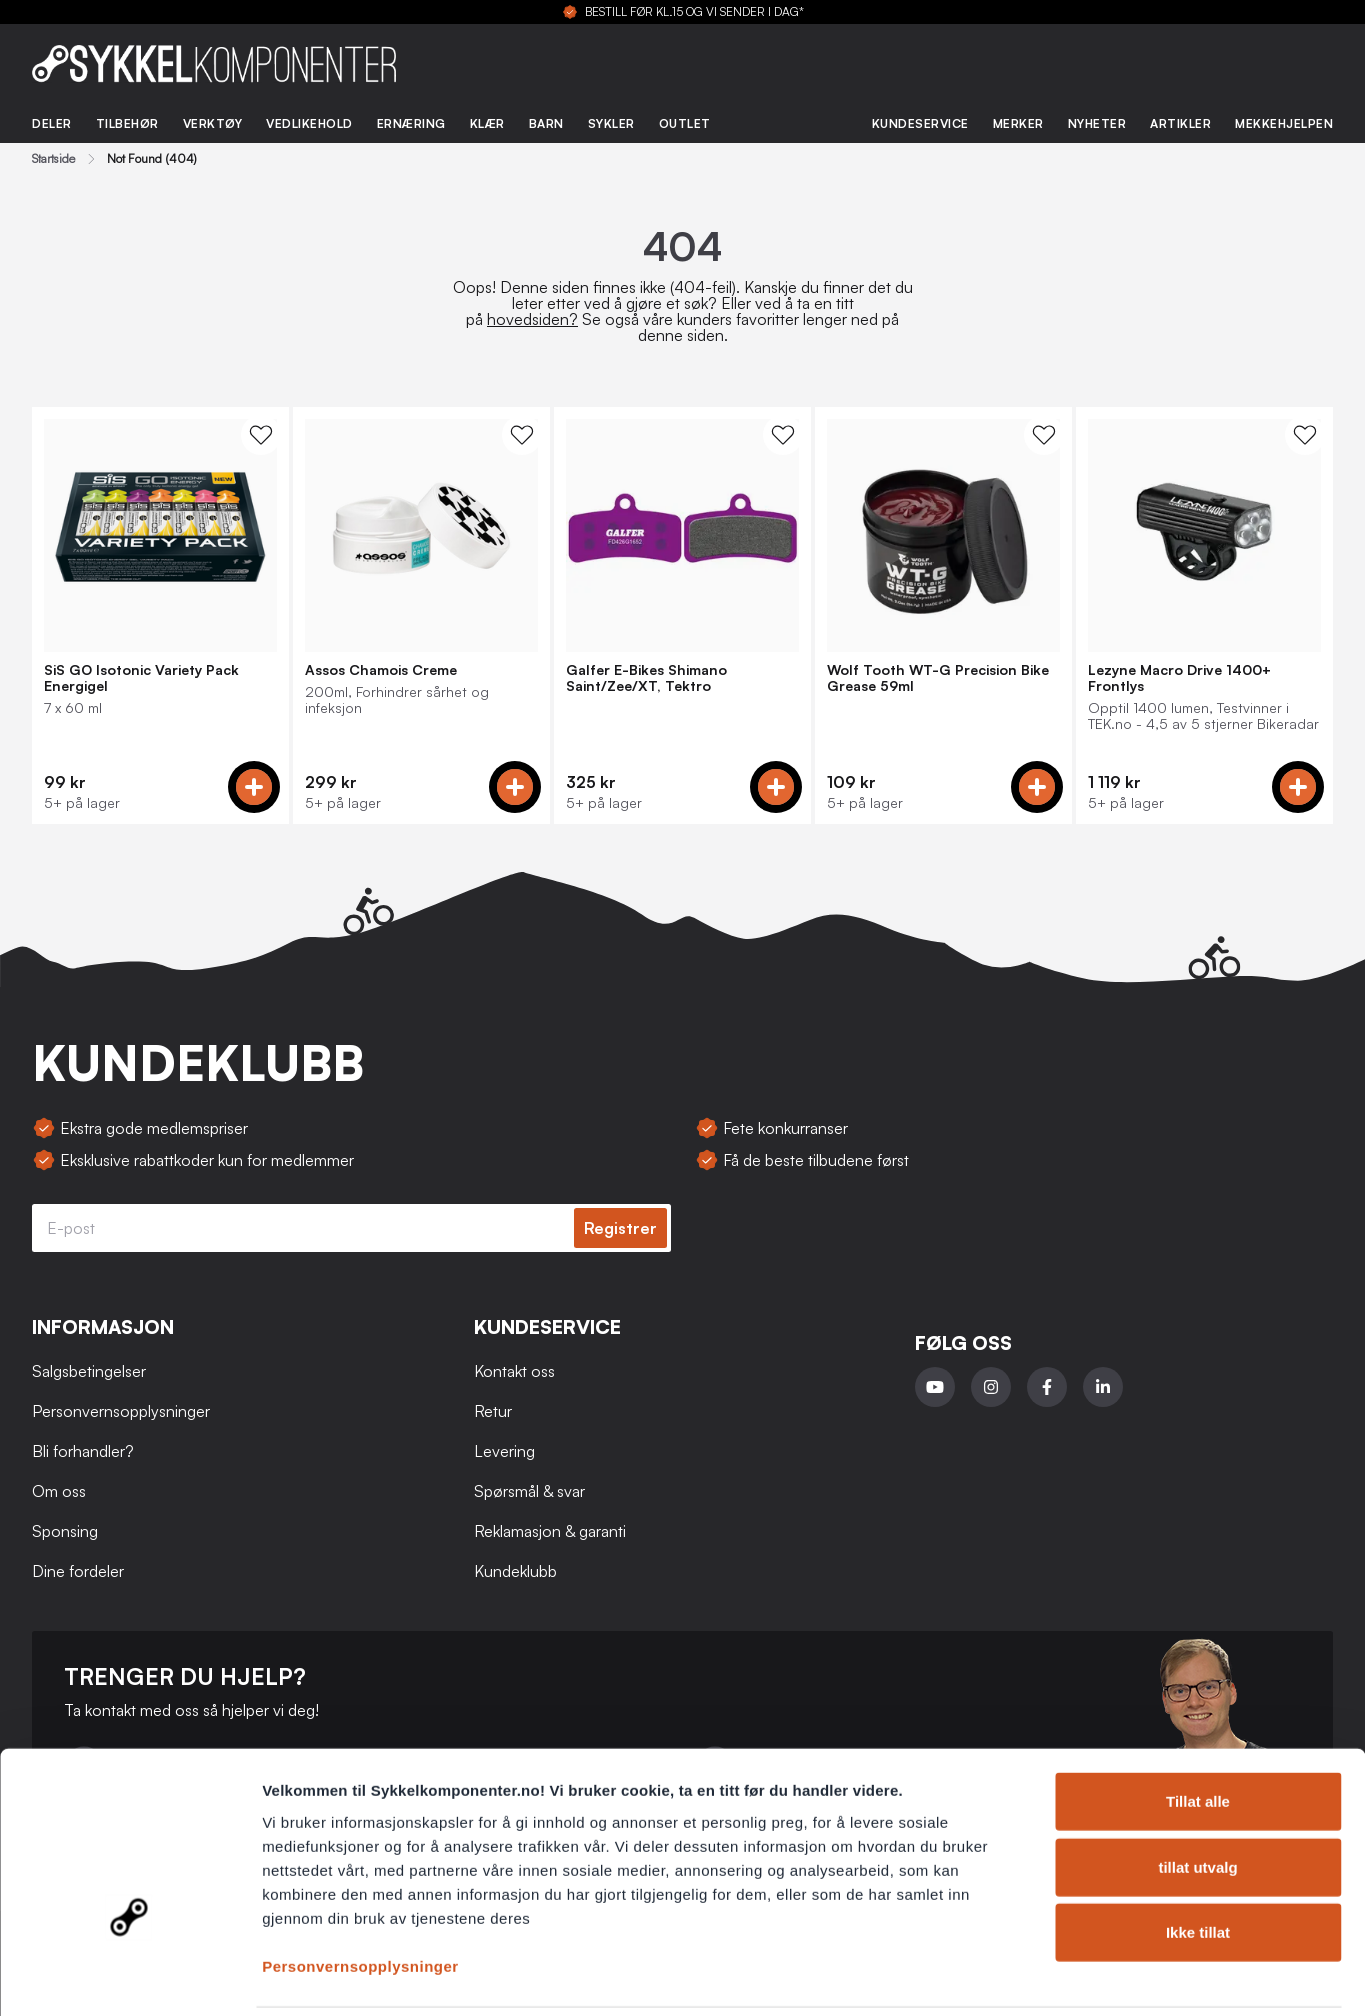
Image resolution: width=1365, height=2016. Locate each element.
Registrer (620, 1228)
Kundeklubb (515, 1571)
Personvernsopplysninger (360, 1895)
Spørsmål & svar (529, 1491)
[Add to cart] (254, 787)
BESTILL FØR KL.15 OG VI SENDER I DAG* (694, 12)
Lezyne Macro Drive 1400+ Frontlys (1179, 678)
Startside (53, 159)
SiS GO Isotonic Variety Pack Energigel (141, 678)
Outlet (685, 123)
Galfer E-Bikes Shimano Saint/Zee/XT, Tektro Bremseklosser (646, 678)
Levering (504, 1451)
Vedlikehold (309, 123)
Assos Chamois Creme (381, 670)
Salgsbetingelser (89, 1371)
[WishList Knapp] (261, 435)
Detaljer (1065, 1976)
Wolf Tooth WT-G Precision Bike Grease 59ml (938, 678)
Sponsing (65, 1531)
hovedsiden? (532, 319)
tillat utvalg (1197, 1797)
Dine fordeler (78, 1571)
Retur (493, 1411)
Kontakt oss (514, 1371)
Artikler (1180, 123)
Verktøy (213, 123)
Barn (546, 123)
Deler (52, 123)
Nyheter (1097, 123)
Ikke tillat (1198, 1862)
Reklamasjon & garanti (550, 1531)
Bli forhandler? (83, 1451)
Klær (487, 123)
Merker (1018, 123)
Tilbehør (127, 123)
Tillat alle (1198, 1731)
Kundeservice (920, 123)
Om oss (59, 1491)
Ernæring (411, 123)
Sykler (611, 123)
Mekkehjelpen (1284, 123)
